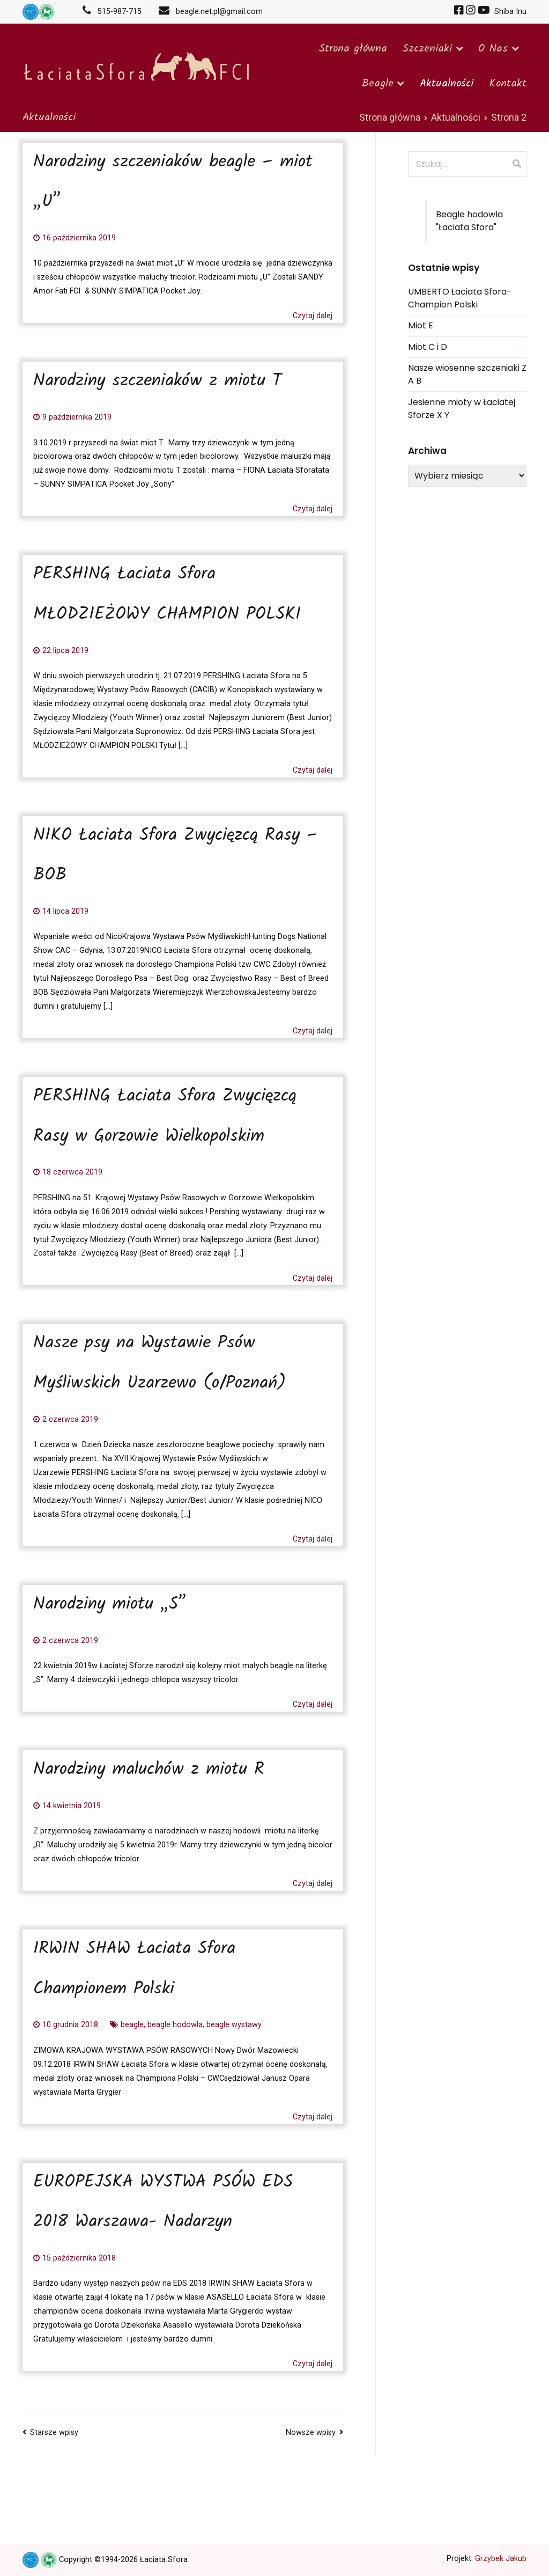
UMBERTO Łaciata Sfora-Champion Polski (459, 298)
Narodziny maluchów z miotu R (148, 1770)
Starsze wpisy (54, 2432)
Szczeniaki (427, 48)
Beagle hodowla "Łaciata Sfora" (469, 220)
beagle (132, 2024)
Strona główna (352, 48)
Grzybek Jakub (500, 2558)
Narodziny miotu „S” (110, 1604)
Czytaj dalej (312, 315)
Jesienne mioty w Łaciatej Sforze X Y (461, 408)
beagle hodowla (175, 2024)
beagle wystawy (234, 2024)
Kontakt (507, 83)
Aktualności (446, 83)
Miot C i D (427, 347)
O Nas (493, 48)
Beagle (377, 83)
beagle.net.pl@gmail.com (206, 11)
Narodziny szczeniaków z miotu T (157, 381)
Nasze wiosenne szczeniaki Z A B (467, 374)
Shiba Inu (509, 11)
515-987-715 (115, 11)
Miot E (420, 325)
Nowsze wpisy (311, 2432)
